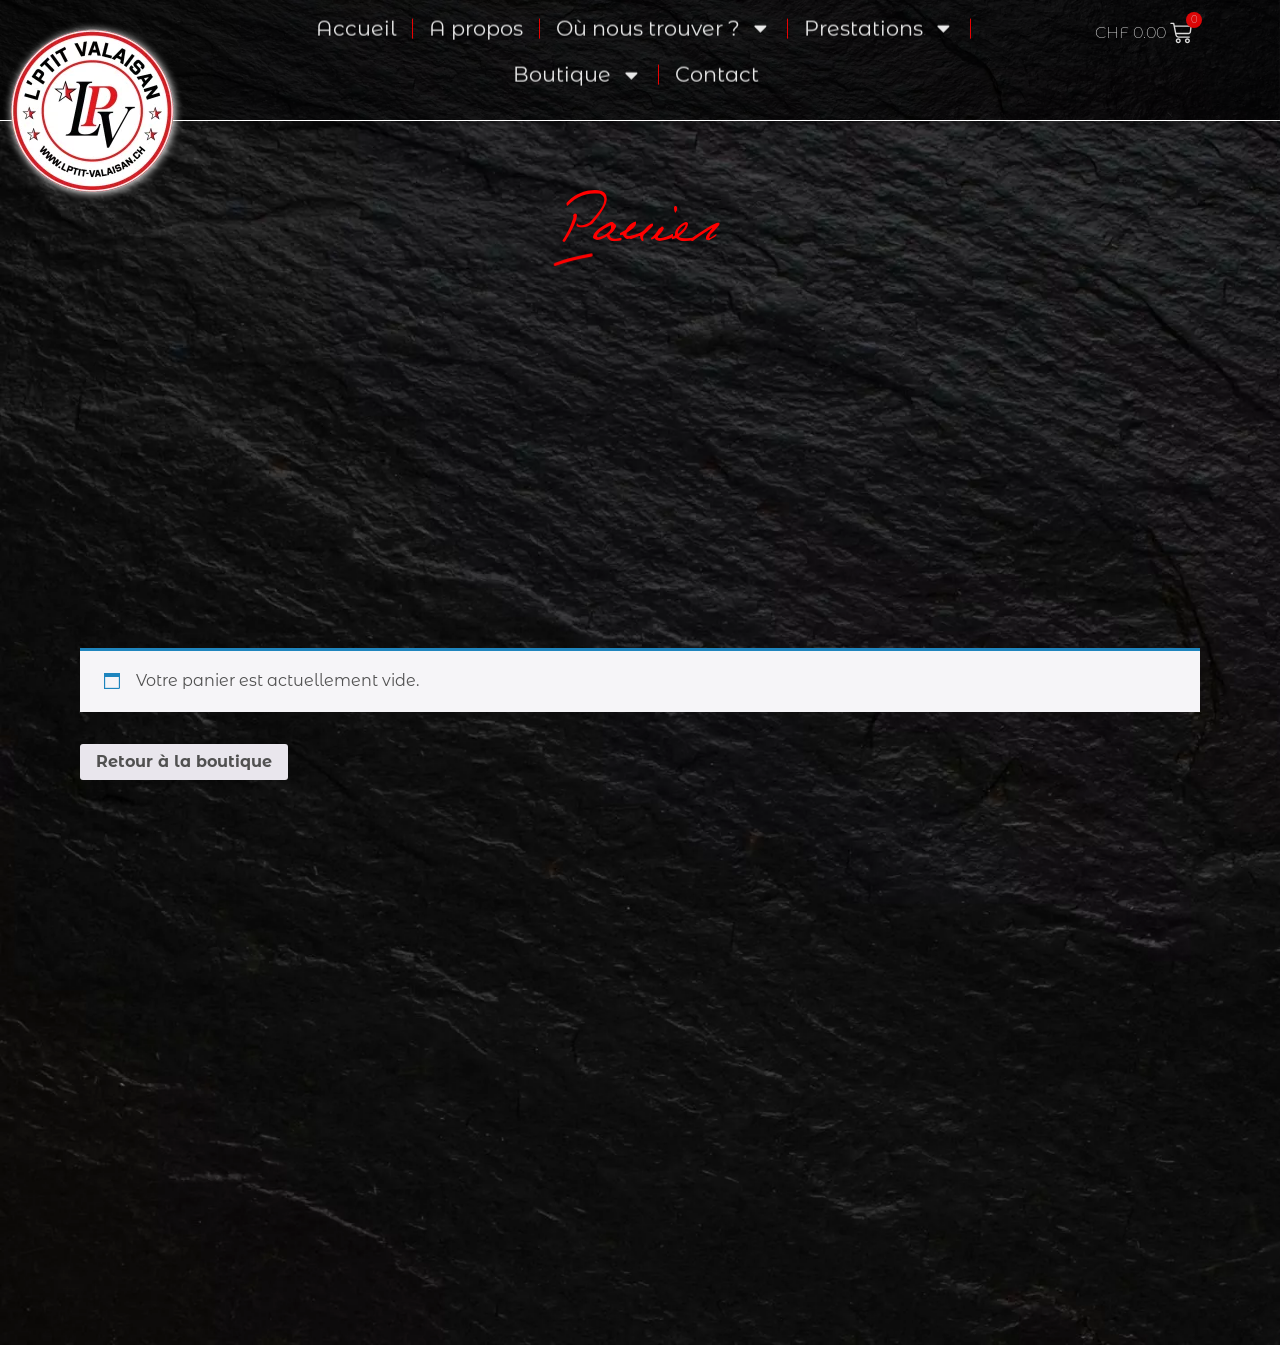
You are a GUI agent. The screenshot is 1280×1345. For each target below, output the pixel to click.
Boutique (577, 57)
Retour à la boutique (184, 761)
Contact (717, 56)
